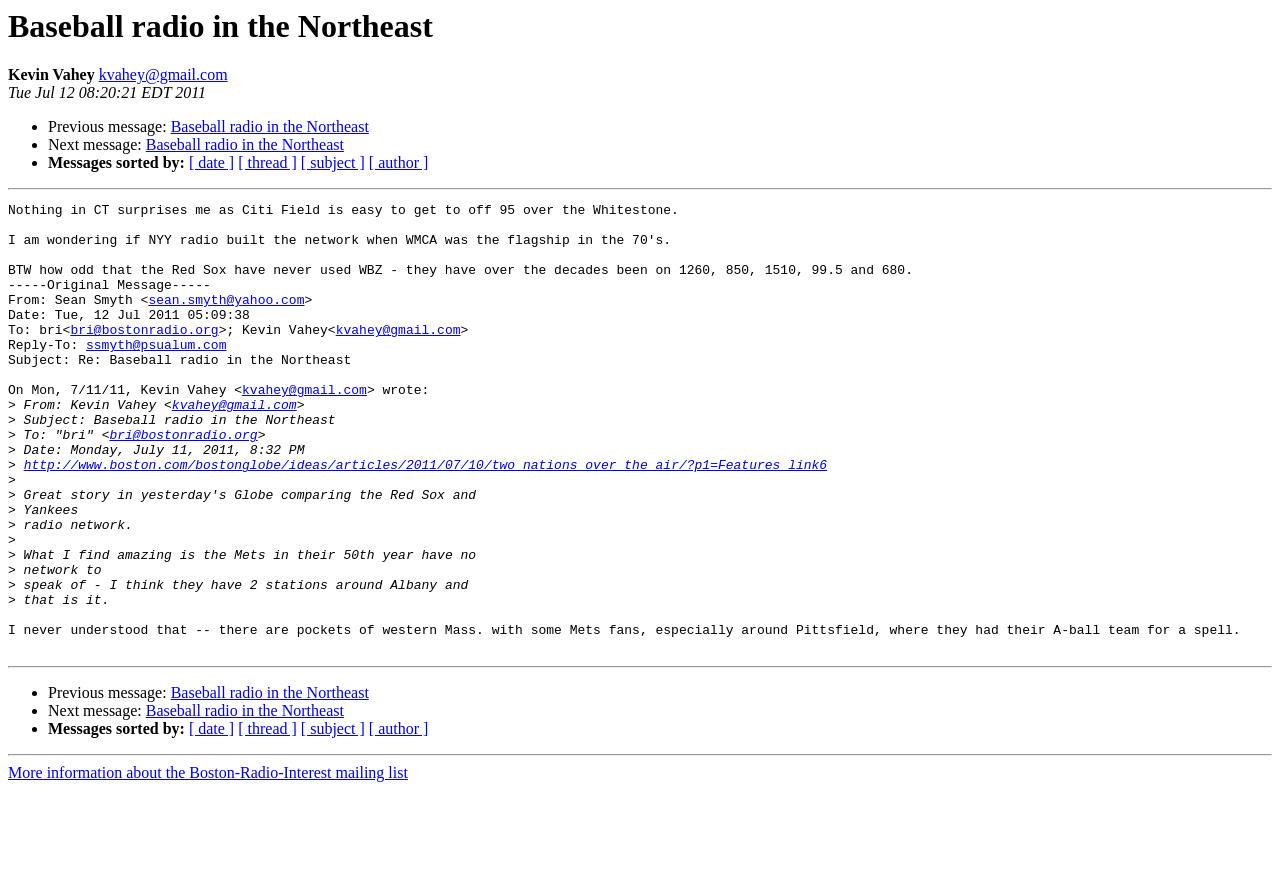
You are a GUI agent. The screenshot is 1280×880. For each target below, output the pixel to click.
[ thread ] (267, 162)
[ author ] (399, 162)
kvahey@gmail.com (163, 74)
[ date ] (211, 162)
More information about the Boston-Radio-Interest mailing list (208, 862)
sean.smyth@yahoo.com (226, 320)
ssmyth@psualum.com (156, 374)
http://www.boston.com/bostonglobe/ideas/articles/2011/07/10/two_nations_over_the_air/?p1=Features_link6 (425, 518)
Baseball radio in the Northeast (270, 126)
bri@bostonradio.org (144, 356)
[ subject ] (333, 162)
